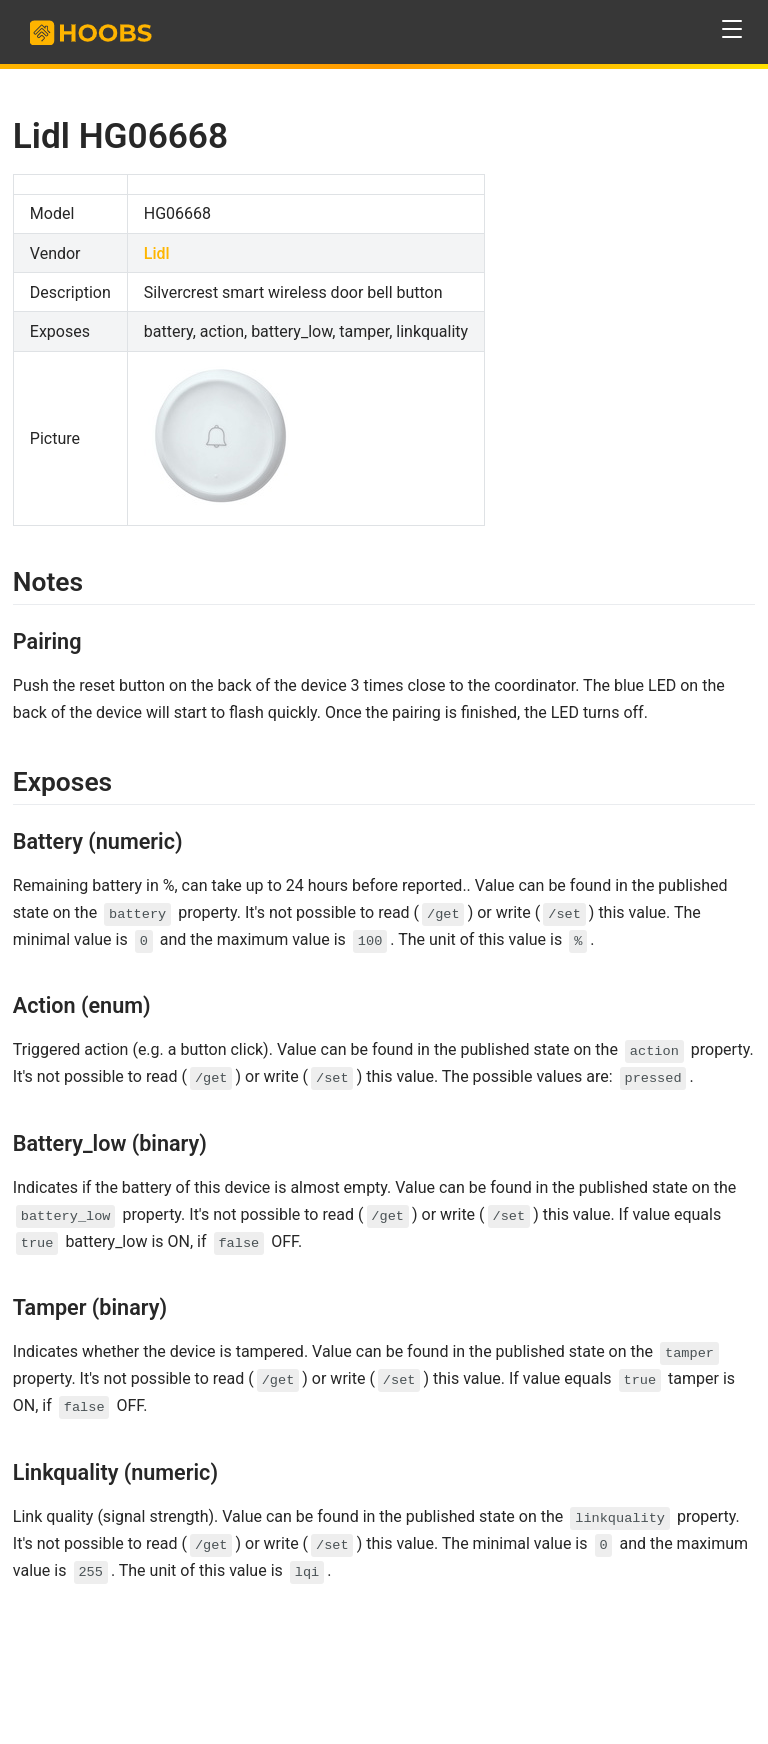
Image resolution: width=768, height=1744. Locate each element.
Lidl (157, 253)
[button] (732, 29)
